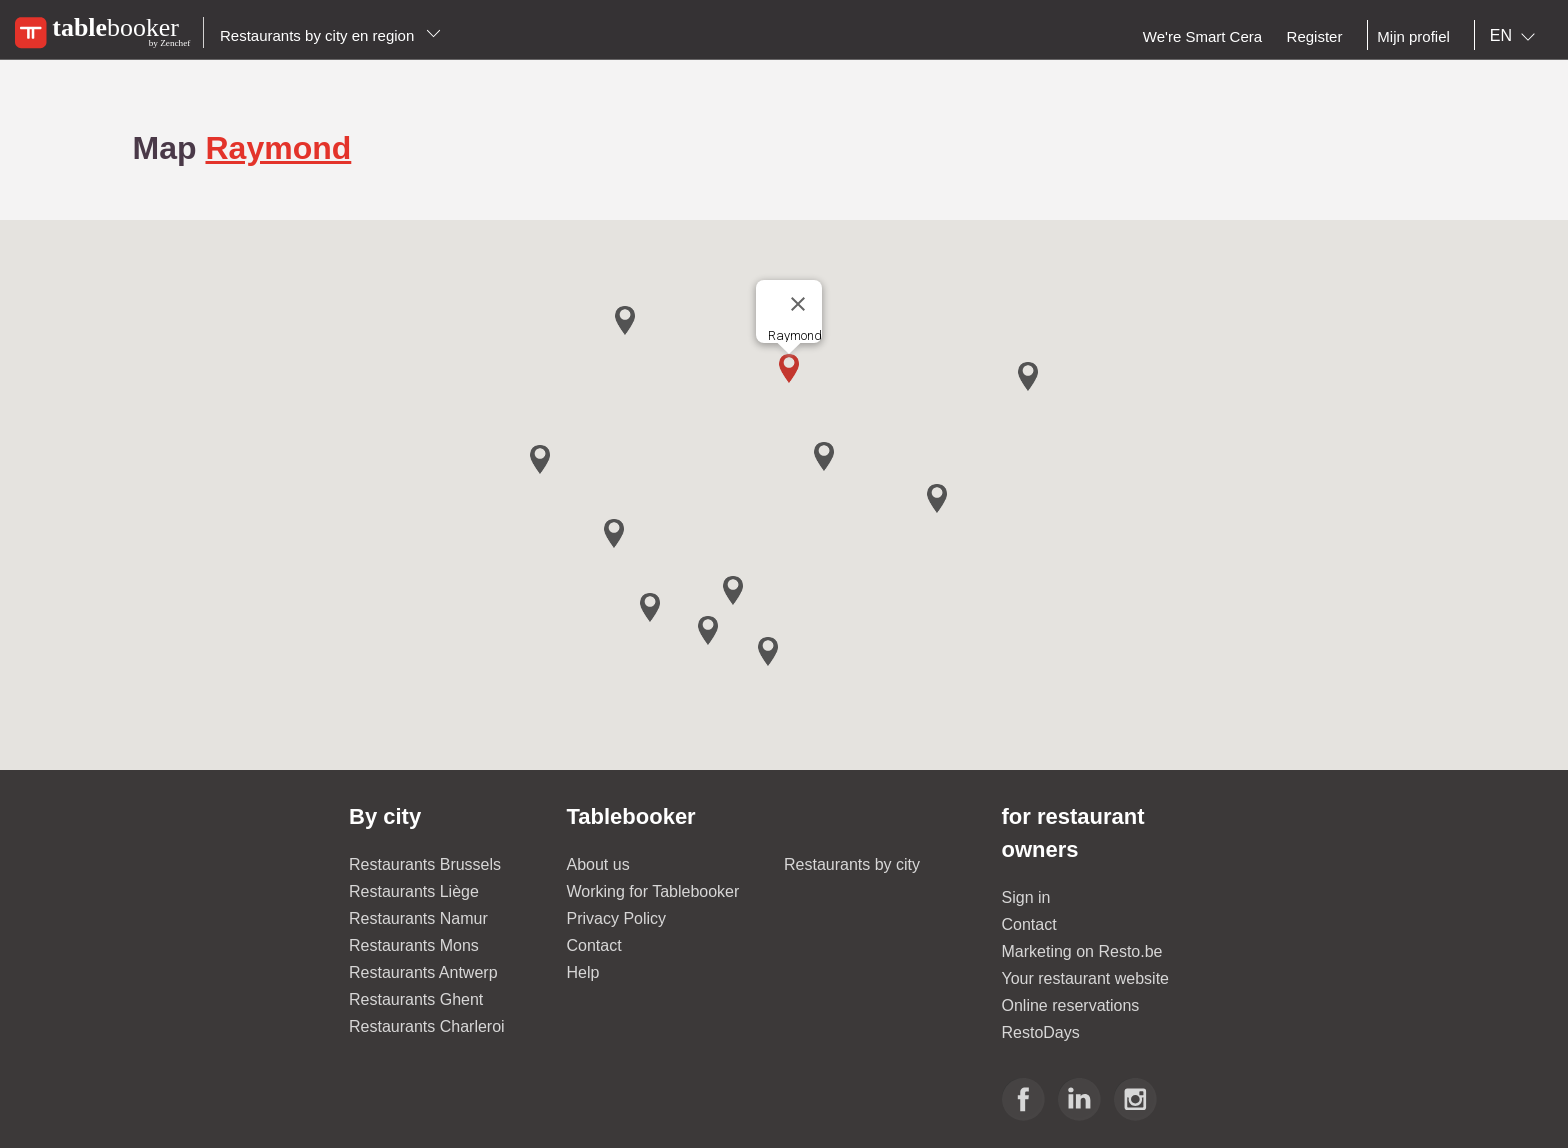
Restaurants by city (852, 864)
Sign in (1026, 897)
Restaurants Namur (418, 918)
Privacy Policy (617, 918)
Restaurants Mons (414, 945)
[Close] (798, 304)
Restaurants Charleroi (427, 1026)
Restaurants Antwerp (423, 972)
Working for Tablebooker (653, 891)
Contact (594, 945)
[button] (789, 368)
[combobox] (1516, 36)
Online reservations (1071, 1005)
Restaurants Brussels (425, 864)
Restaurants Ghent (416, 999)
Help (583, 972)
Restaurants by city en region (330, 35)
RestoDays (1041, 1032)
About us (598, 864)
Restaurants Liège (414, 891)
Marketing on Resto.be (1082, 951)
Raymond (278, 148)
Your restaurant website (1086, 978)
